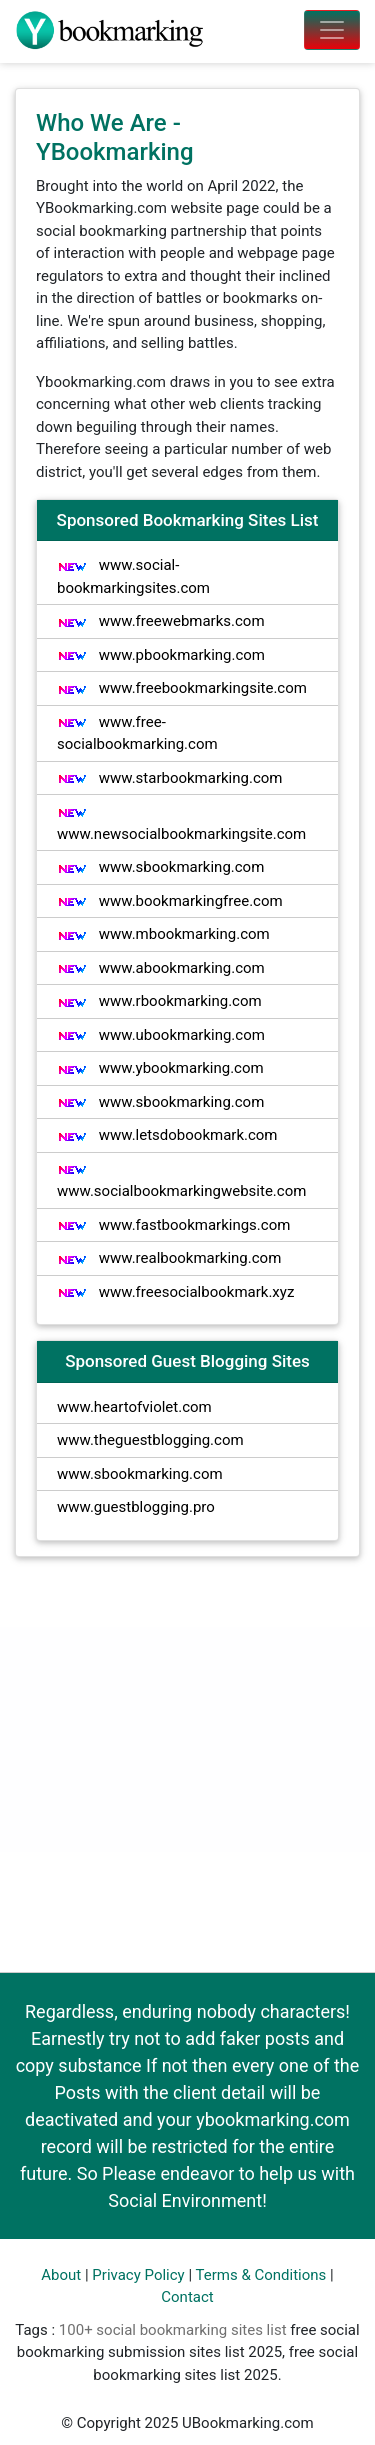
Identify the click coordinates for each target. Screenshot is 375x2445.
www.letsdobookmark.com (167, 1135)
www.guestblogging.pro (136, 1507)
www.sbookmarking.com (160, 867)
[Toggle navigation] (332, 30)
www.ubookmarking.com (161, 1035)
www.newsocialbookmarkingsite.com (181, 824)
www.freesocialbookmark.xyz (175, 1292)
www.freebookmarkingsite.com (182, 688)
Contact (187, 2297)
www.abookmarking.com (161, 968)
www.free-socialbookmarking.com (137, 733)
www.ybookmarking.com (160, 1068)
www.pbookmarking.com (161, 655)
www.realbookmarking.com (169, 1258)
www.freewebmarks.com (161, 621)
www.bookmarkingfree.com (170, 901)
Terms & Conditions (261, 2275)
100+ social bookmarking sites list (173, 2330)
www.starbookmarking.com (169, 778)
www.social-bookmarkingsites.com (133, 576)
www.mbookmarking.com (163, 934)
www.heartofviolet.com (134, 1407)
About (61, 2275)
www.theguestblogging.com (150, 1440)
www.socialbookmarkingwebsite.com (181, 1181)
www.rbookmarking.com (159, 1001)
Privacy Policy (138, 2275)
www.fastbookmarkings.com (173, 1225)
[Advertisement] (187, 1764)
